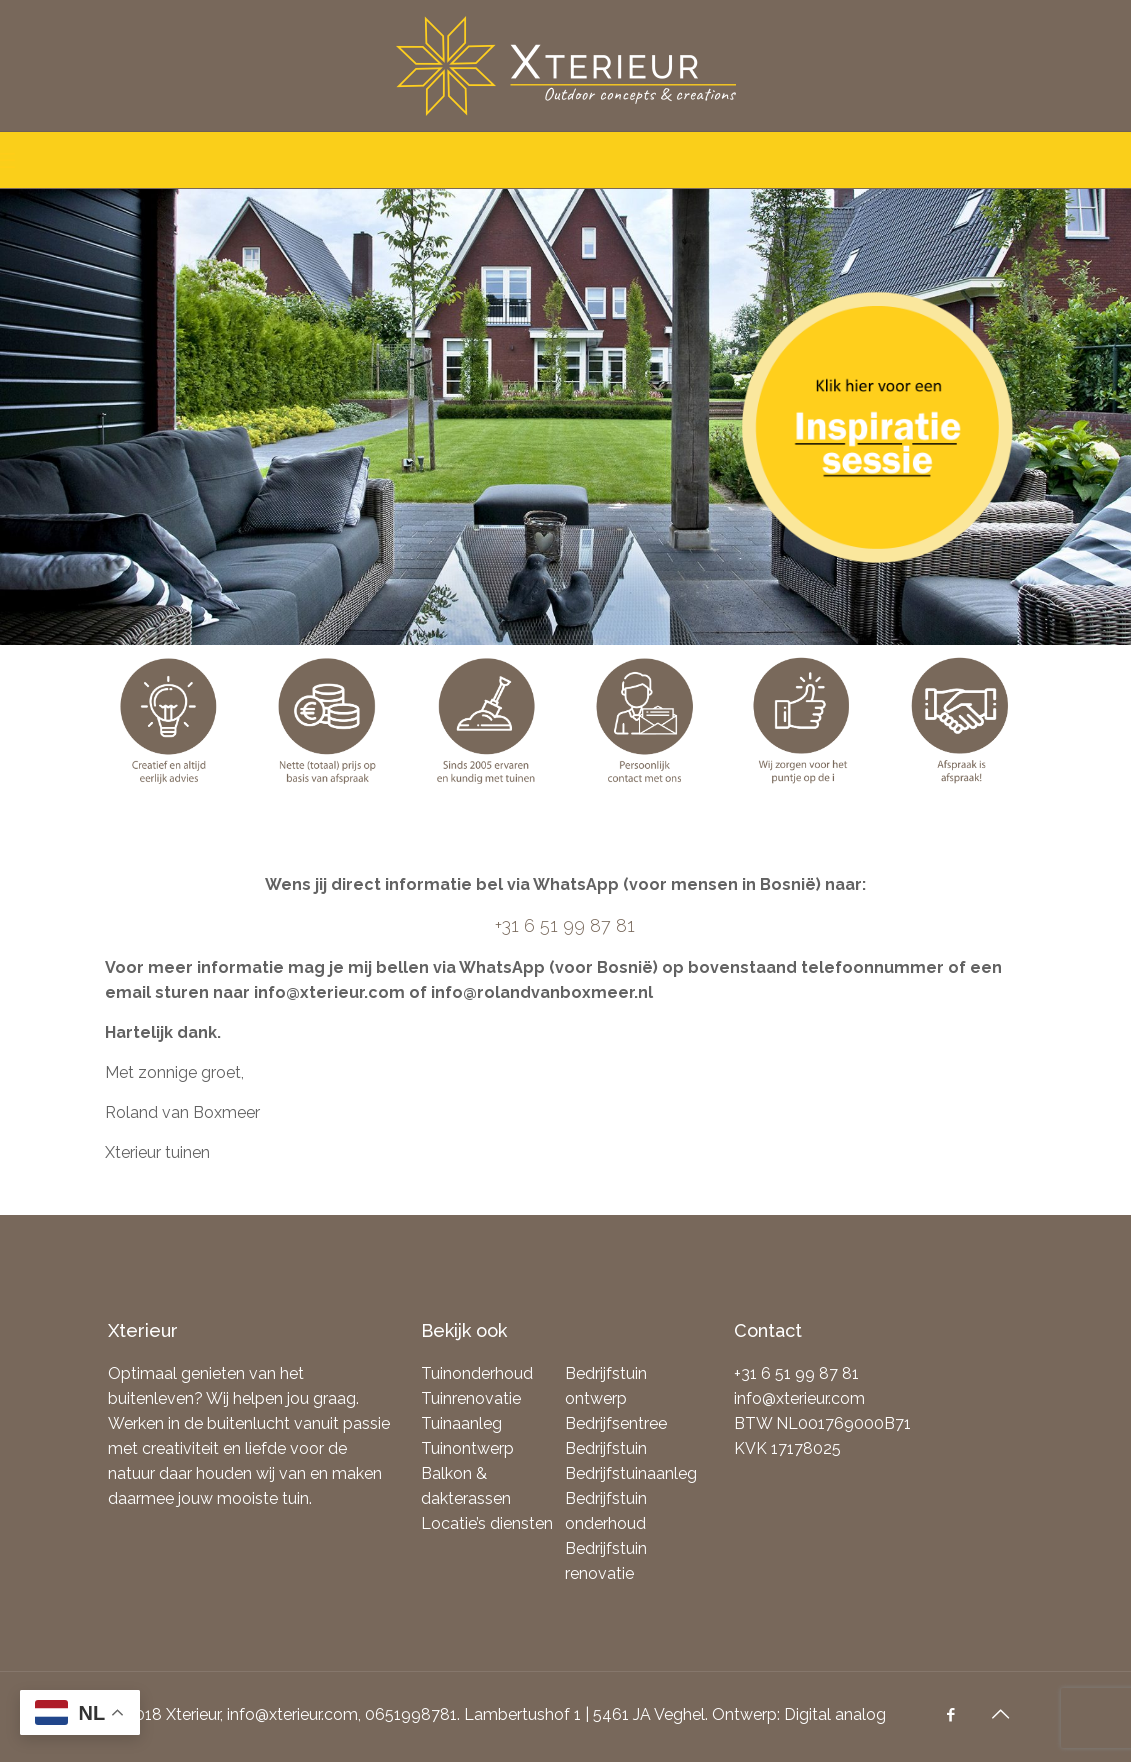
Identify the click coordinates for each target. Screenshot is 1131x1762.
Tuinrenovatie (471, 1398)
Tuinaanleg (461, 1423)
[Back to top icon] (1003, 1714)
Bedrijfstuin (606, 1448)
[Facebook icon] (953, 1715)
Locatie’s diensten (487, 1523)
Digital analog (835, 1714)
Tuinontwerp (467, 1448)
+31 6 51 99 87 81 (565, 925)
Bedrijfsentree (616, 1423)
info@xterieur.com (799, 1398)
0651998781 (411, 1714)
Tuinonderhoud (477, 1373)
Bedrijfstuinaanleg (631, 1473)
